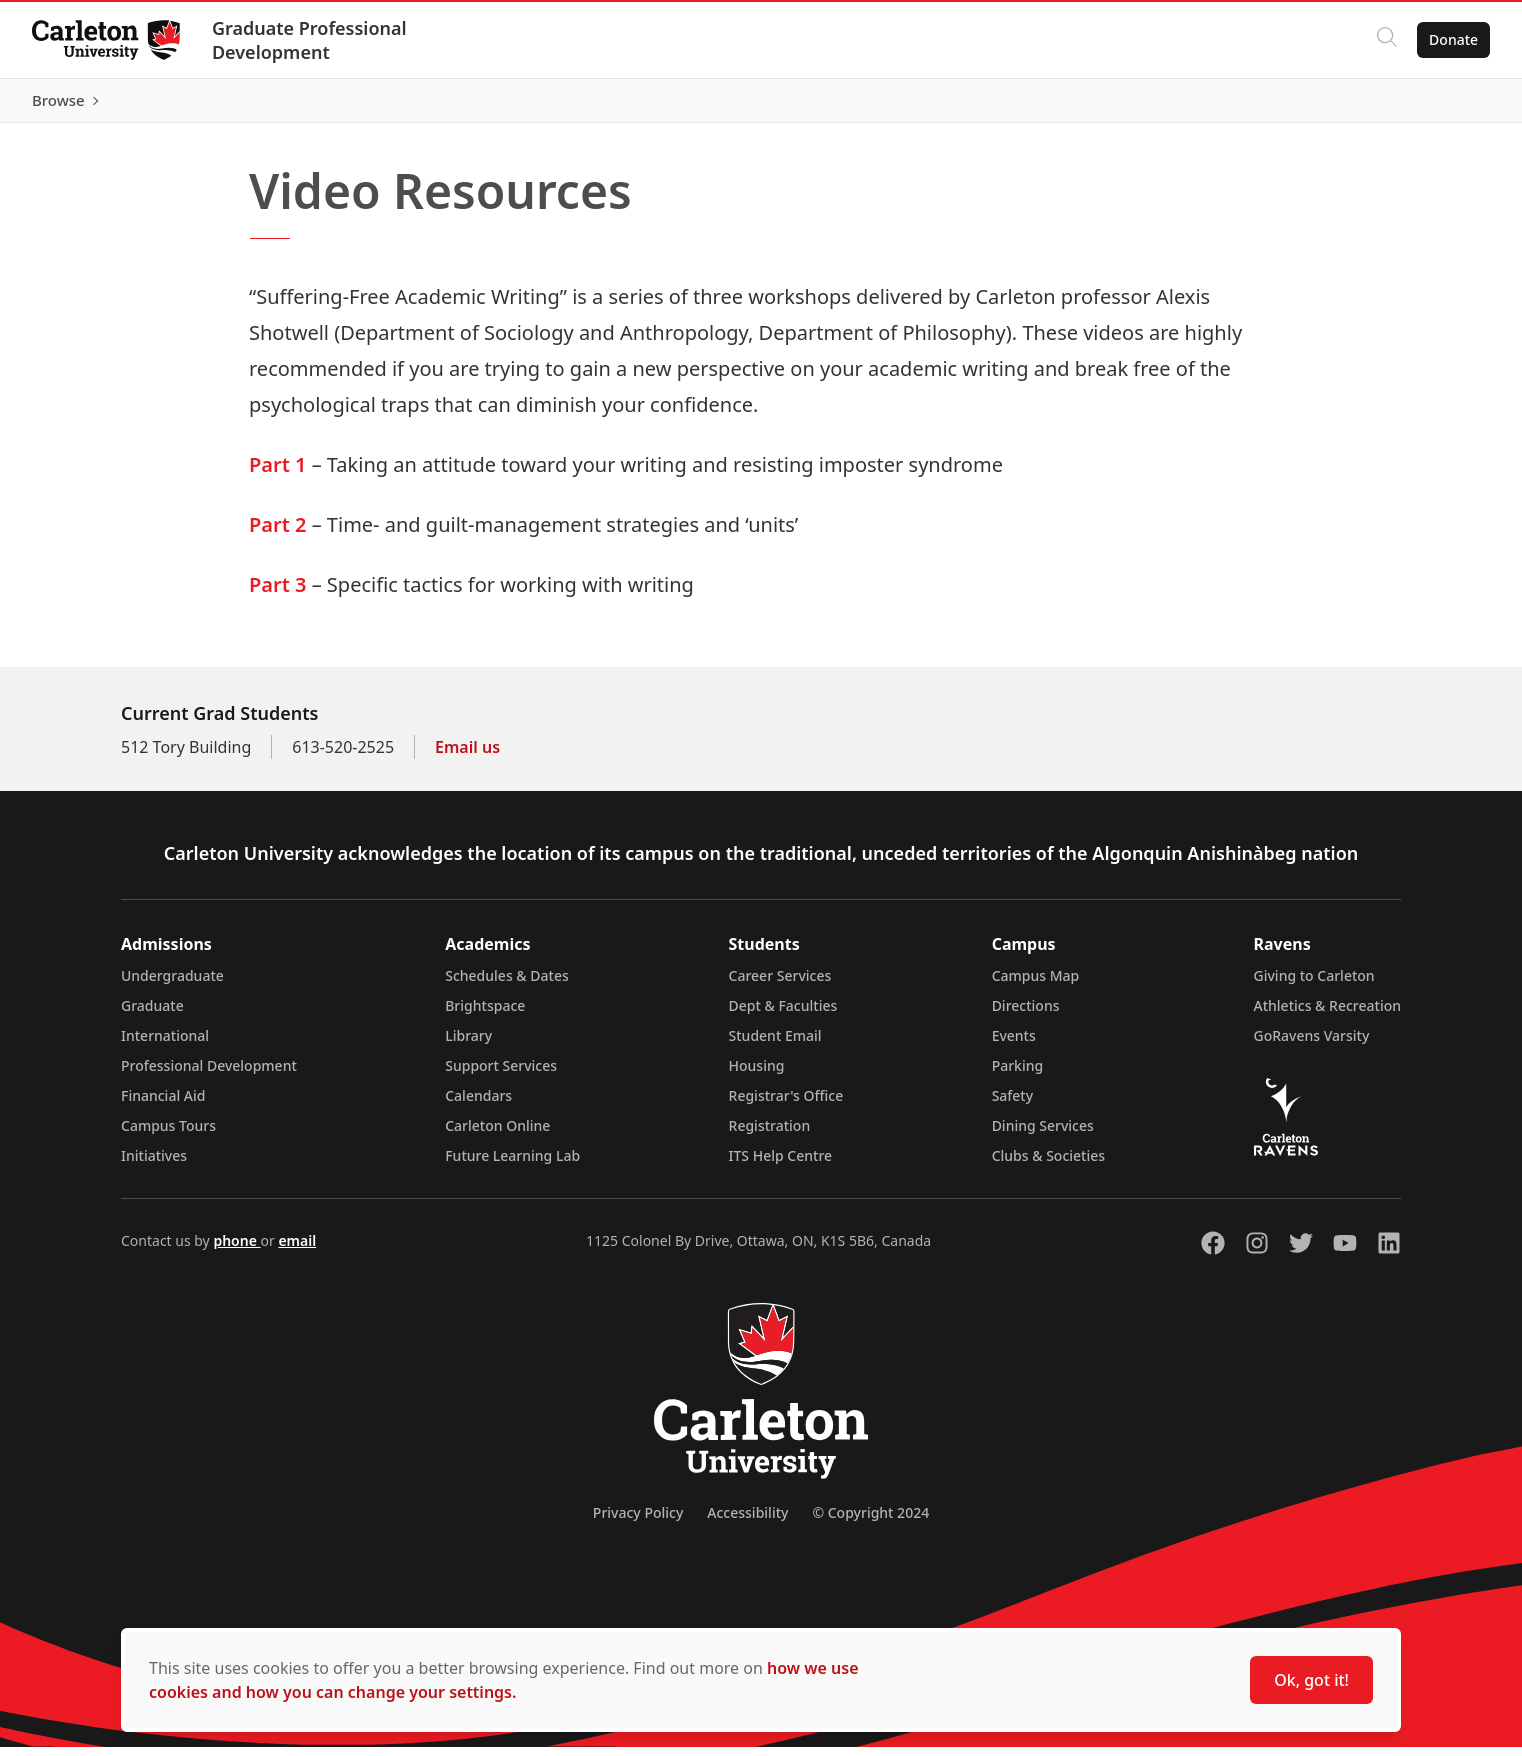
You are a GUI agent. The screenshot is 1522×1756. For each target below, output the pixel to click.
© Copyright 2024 (870, 1521)
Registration (770, 1134)
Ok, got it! (1311, 1680)
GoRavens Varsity (1312, 1044)
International (165, 1044)
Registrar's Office (786, 1104)
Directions (1026, 1014)
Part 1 (277, 473)
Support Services (501, 1074)
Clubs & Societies (1048, 1164)
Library (468, 1044)
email (297, 1249)
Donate (1453, 39)
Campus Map (1036, 984)
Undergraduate (172, 984)
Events (1014, 1044)
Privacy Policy (638, 1521)
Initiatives (154, 1164)
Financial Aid (163, 1104)
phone (236, 1249)
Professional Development (209, 1074)
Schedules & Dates (507, 984)
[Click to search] (1387, 40)
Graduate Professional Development (309, 40)
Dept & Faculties (783, 1014)
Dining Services (1043, 1134)
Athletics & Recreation (1327, 1014)
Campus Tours (168, 1134)
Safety (1013, 1104)
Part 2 (277, 533)
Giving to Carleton (1314, 984)
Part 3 (277, 593)
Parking (1018, 1074)
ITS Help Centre (781, 1164)
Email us (467, 756)
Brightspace (485, 1014)
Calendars (478, 1104)
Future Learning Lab (512, 1164)
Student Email (775, 1044)
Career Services (780, 984)
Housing (757, 1074)
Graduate (152, 1014)
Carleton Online (497, 1134)
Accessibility (747, 1521)
